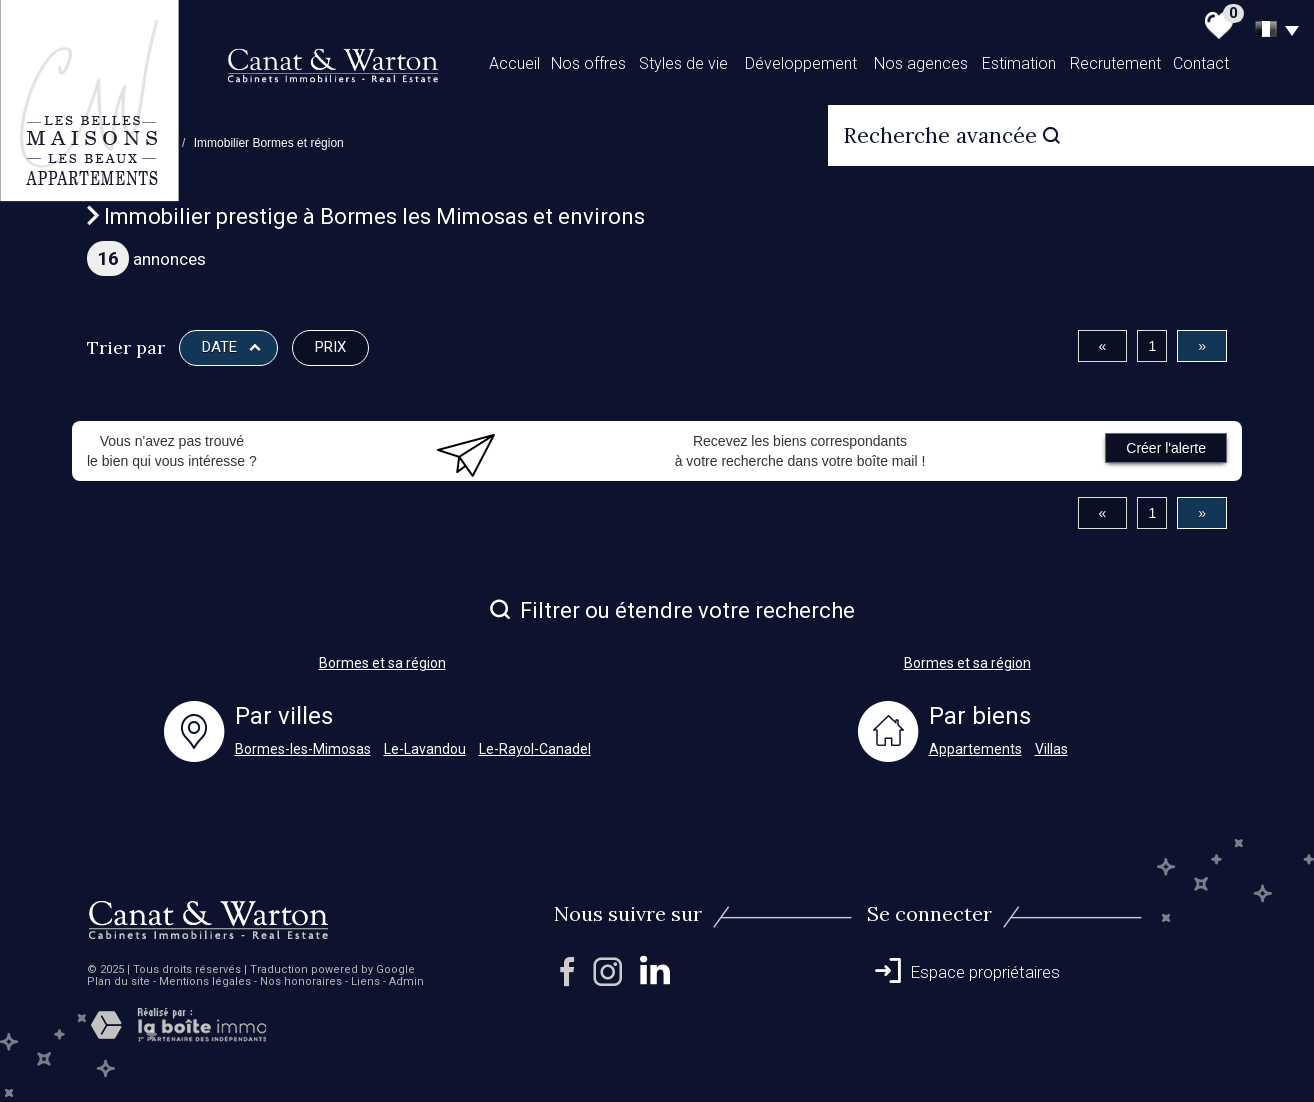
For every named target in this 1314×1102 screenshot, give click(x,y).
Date (232, 347)
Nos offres (588, 63)
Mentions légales (205, 981)
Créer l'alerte (1166, 448)
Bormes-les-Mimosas (303, 749)
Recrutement (1115, 63)
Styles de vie (683, 63)
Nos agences (921, 63)
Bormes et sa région (382, 663)
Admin (406, 981)
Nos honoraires (301, 981)
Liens (365, 981)
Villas (1051, 749)
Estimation (1019, 63)
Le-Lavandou (425, 749)
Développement (801, 63)
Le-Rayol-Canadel (535, 749)
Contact (1201, 63)
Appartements (975, 749)
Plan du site (118, 981)
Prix (330, 347)
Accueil (514, 63)
